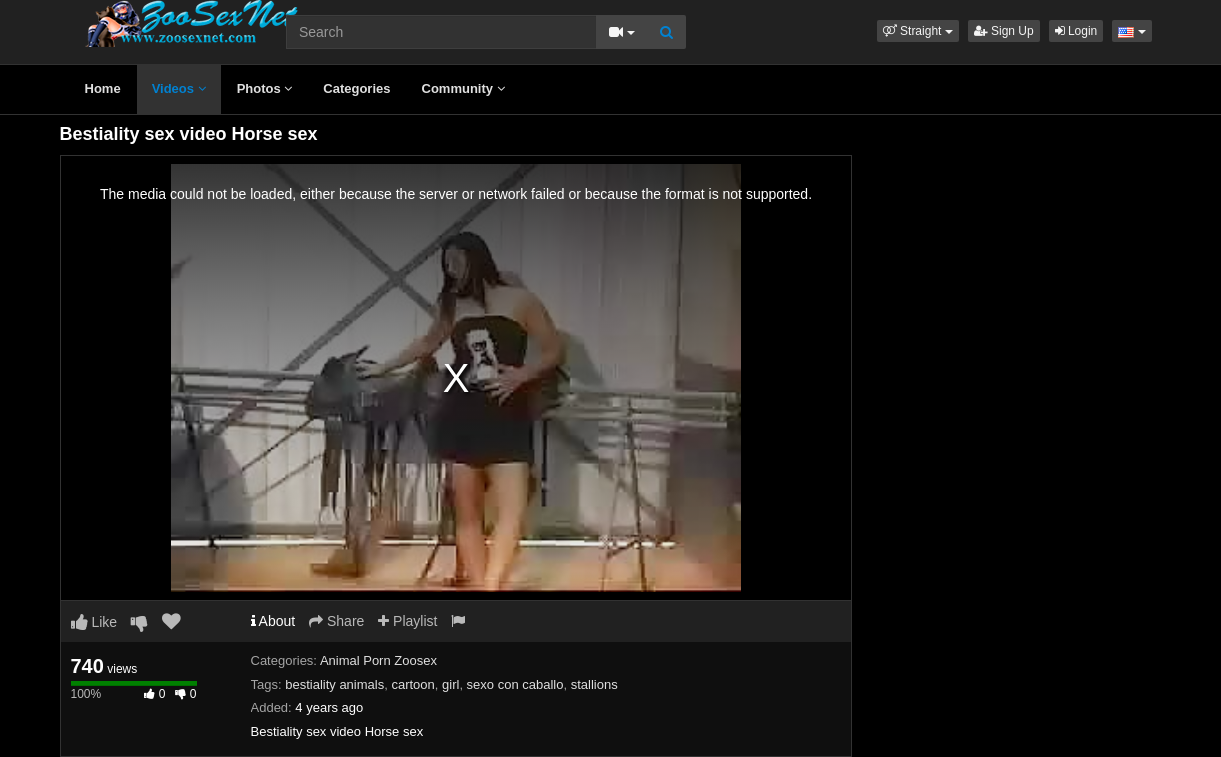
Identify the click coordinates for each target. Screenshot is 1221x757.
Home (103, 88)
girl (450, 684)
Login (1076, 31)
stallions (594, 684)
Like (94, 622)
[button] (918, 31)
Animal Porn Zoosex (378, 660)
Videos (179, 88)
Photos (265, 88)
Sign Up (1004, 31)
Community (463, 88)
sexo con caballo (515, 684)
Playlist (407, 621)
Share (336, 621)
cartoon (412, 684)
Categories (356, 88)
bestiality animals (334, 684)
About (273, 621)
